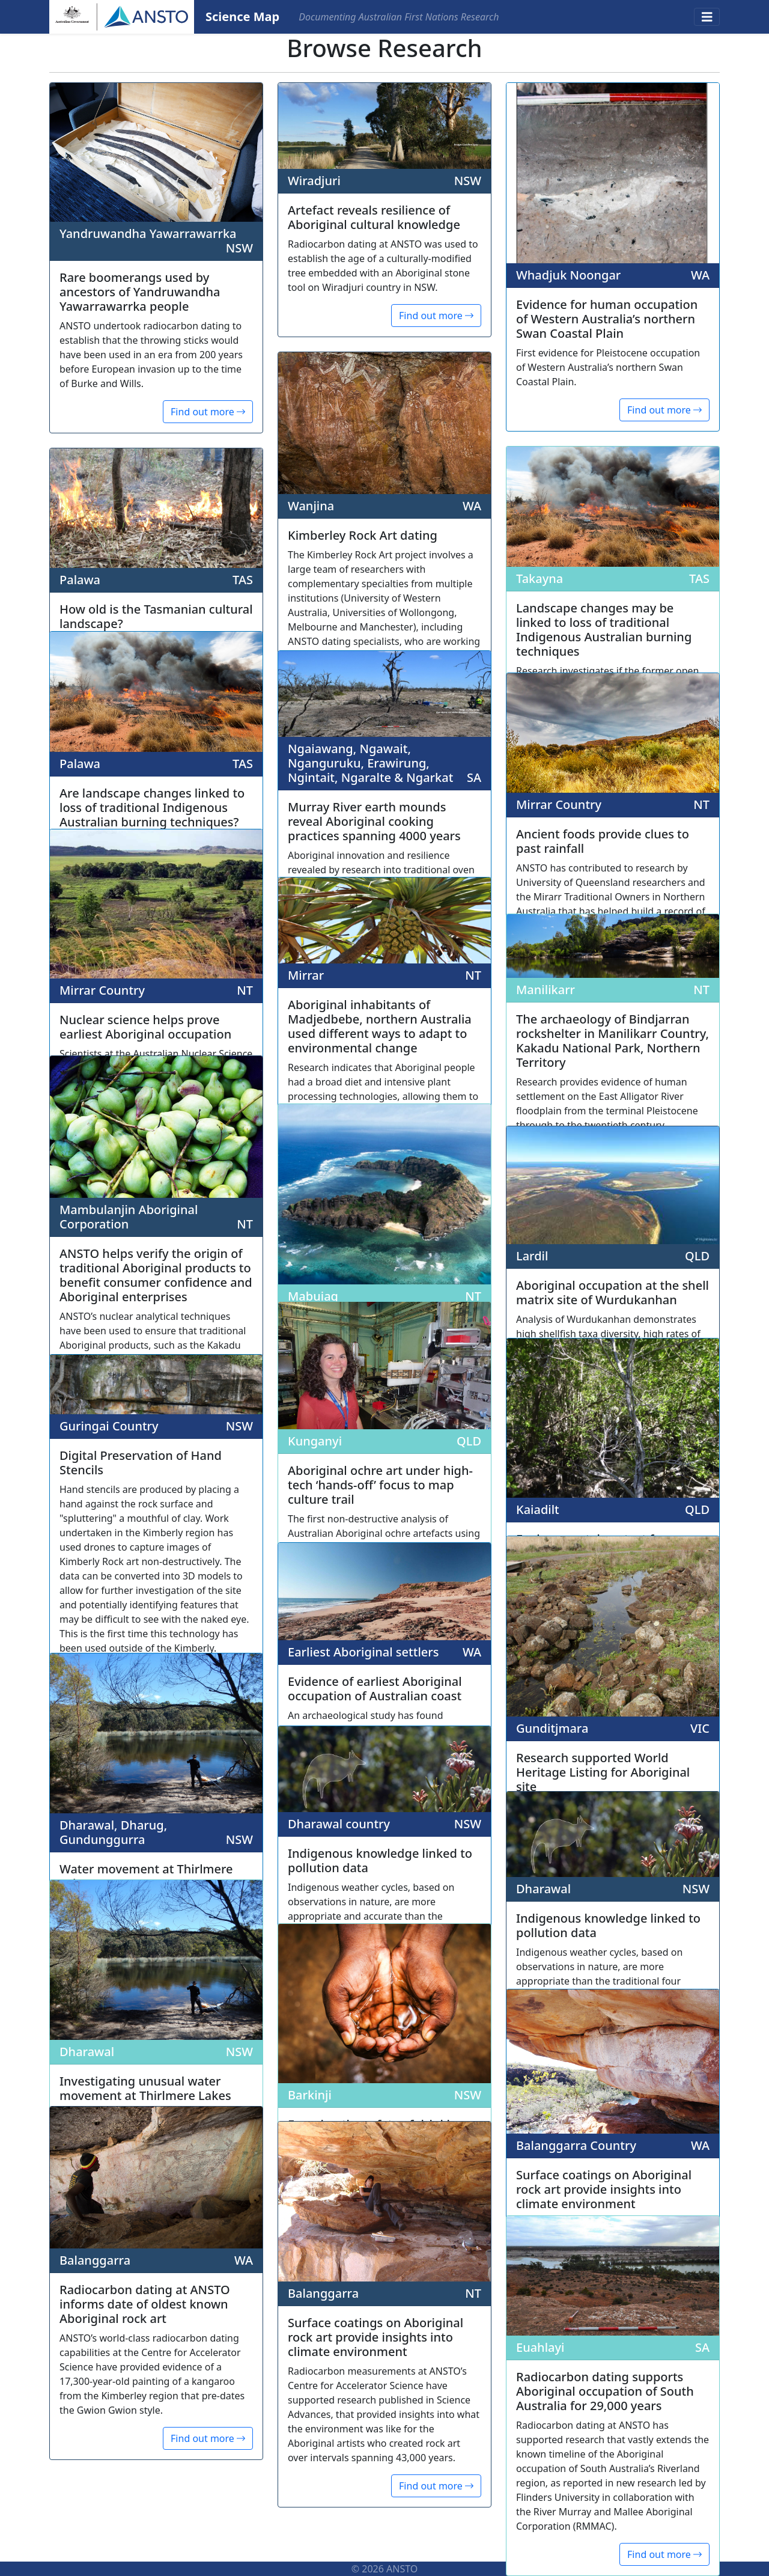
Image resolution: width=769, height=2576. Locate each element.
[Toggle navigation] (707, 17)
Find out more (208, 411)
